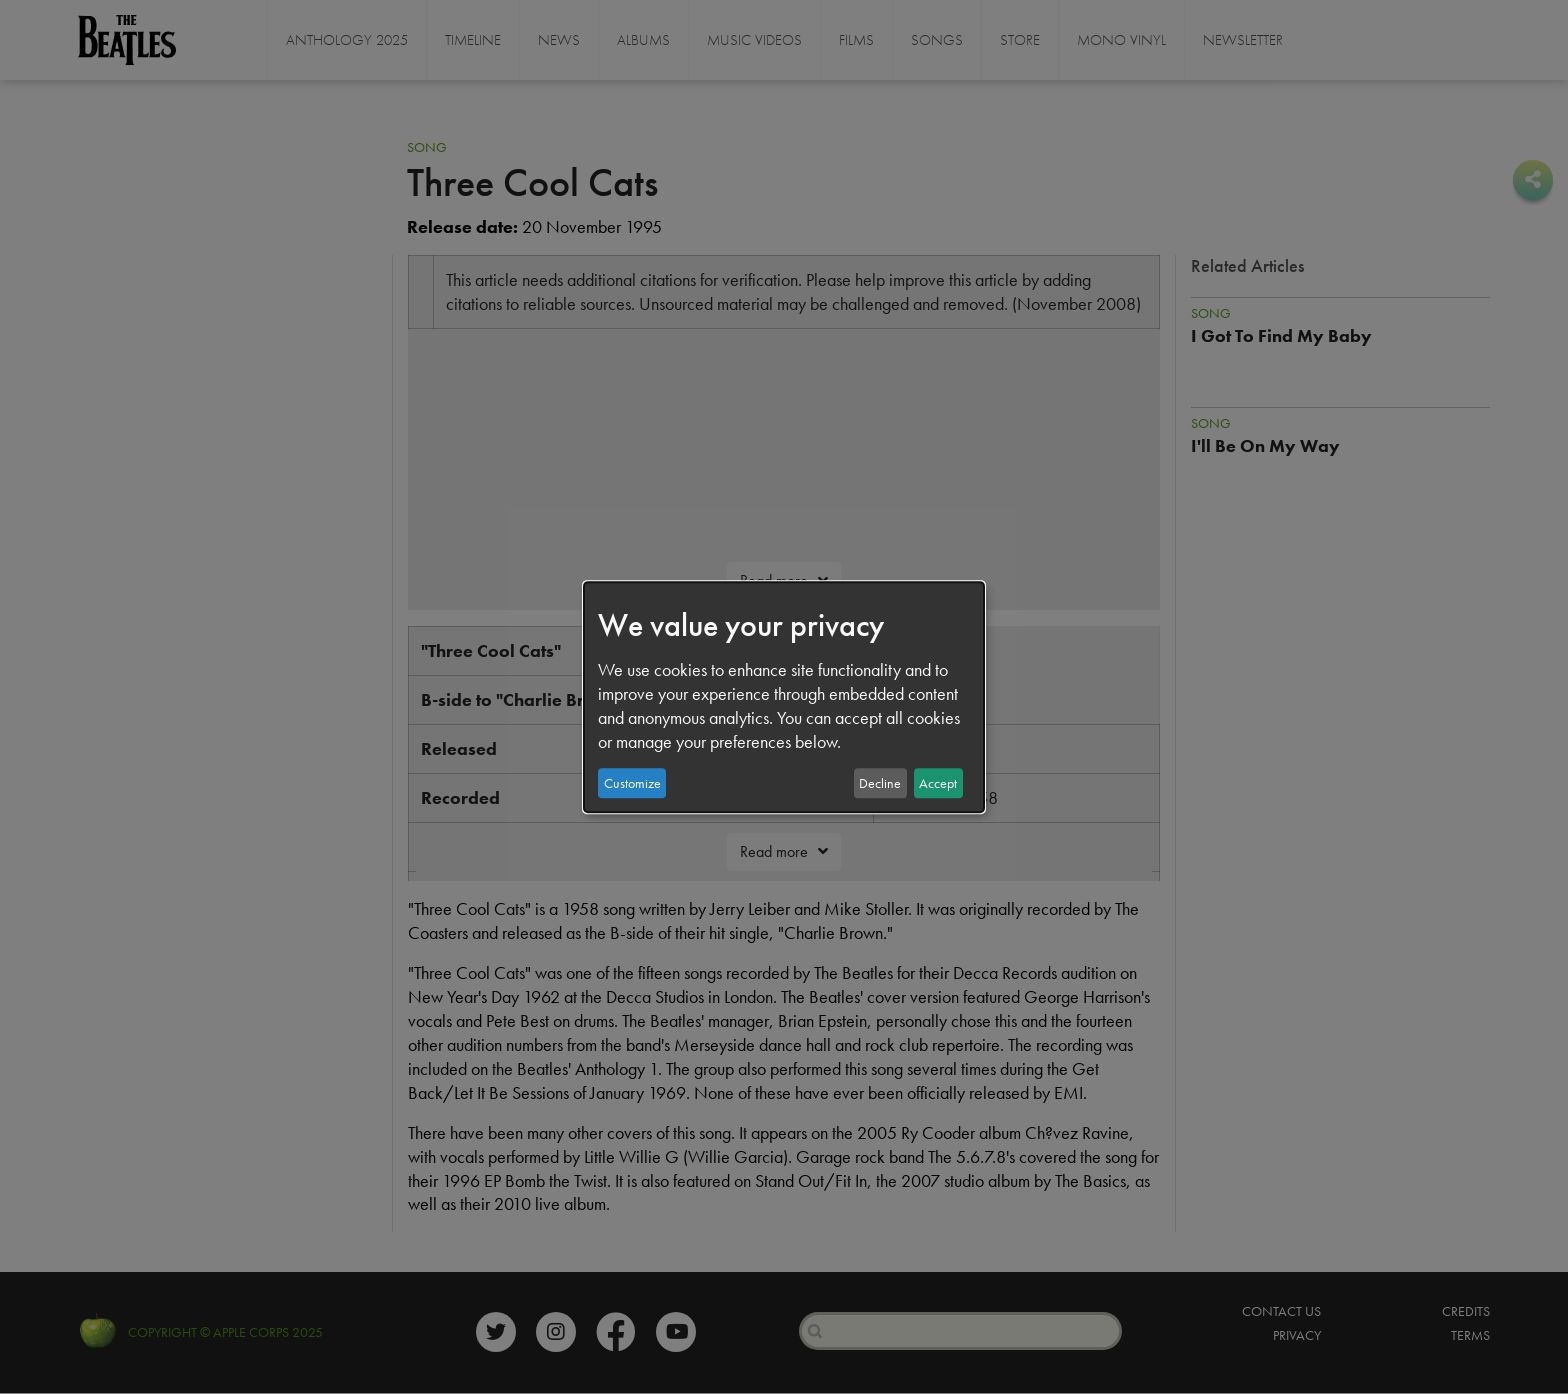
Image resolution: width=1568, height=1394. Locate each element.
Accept (938, 783)
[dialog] (784, 697)
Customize (632, 783)
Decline (880, 783)
